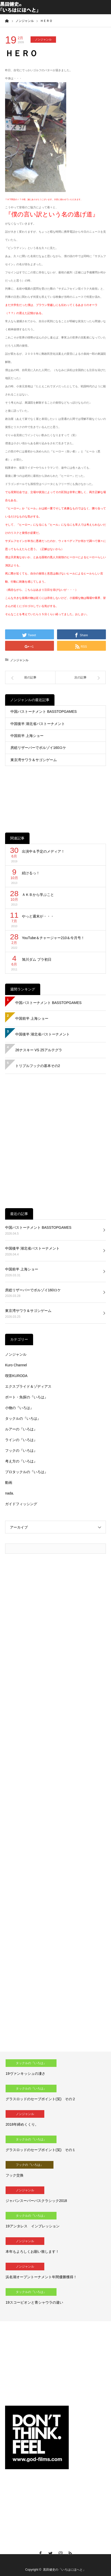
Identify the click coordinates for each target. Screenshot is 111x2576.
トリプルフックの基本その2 (37, 1066)
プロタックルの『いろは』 (26, 1472)
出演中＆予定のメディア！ (43, 851)
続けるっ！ (31, 873)
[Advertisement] (55, 795)
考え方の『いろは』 (21, 1461)
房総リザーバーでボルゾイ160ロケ (38, 748)
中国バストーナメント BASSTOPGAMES (43, 711)
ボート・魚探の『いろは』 (26, 1397)
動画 (8, 1483)
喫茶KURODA (16, 1376)
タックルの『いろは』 (23, 1418)
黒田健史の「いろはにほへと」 (64, 2569)
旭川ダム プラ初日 (36, 959)
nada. (9, 1493)
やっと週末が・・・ (38, 916)
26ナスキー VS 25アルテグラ (38, 1050)
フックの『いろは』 (21, 1450)
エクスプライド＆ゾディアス (28, 1386)
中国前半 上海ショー (27, 736)
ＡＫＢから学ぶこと (38, 895)
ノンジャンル (43, 39)
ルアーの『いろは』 (21, 1429)
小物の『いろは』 (19, 1408)
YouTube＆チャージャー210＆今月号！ (53, 938)
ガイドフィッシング (21, 1504)
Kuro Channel (16, 1365)
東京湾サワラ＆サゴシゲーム (33, 760)
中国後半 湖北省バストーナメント (37, 724)
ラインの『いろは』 (21, 1440)
